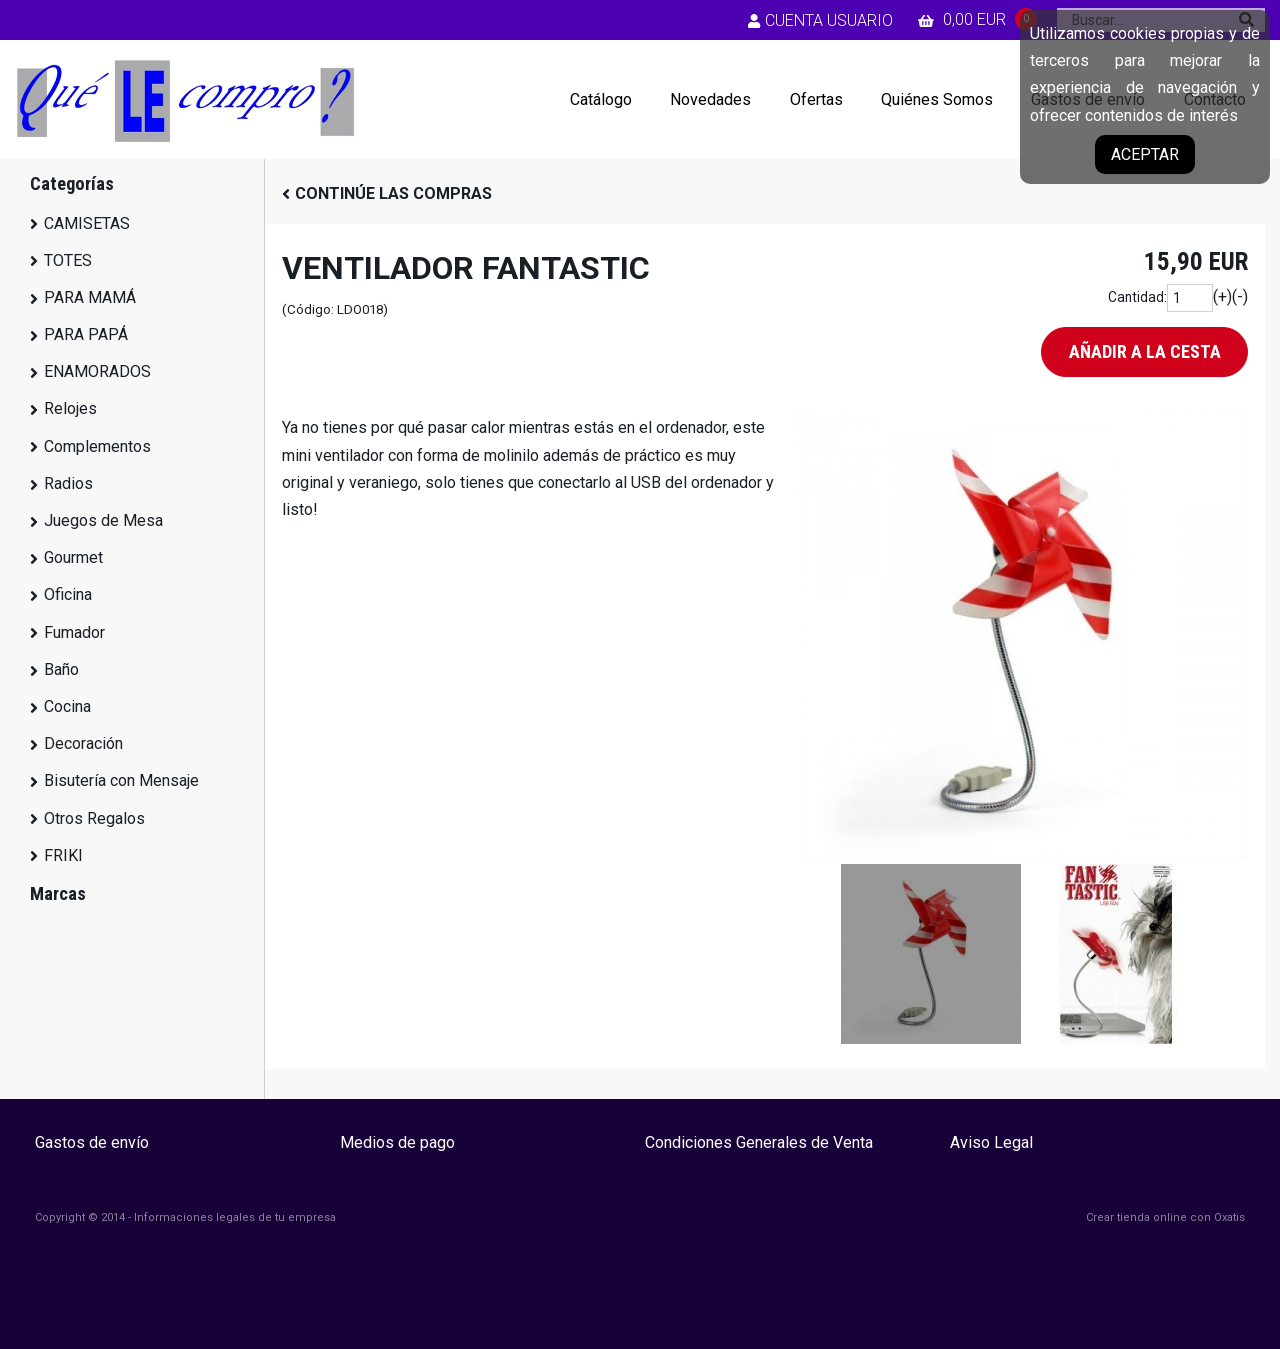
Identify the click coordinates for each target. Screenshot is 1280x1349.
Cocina (67, 706)
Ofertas (816, 99)
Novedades (710, 99)
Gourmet (73, 557)
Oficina (68, 594)
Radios (68, 483)
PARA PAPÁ (86, 334)
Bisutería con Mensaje (121, 780)
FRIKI (63, 855)
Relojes (70, 408)
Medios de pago (397, 1142)
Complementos (97, 446)
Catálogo (601, 99)
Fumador (74, 632)
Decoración (83, 743)
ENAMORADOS (97, 371)
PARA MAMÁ (90, 297)
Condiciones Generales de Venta (759, 1142)
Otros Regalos (94, 818)
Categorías (72, 183)
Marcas (58, 893)
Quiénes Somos (937, 99)
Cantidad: (1137, 297)
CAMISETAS (87, 223)
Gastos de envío (92, 1142)
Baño (61, 669)
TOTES (68, 260)
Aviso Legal (991, 1142)
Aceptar (1145, 154)
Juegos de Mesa (103, 520)
